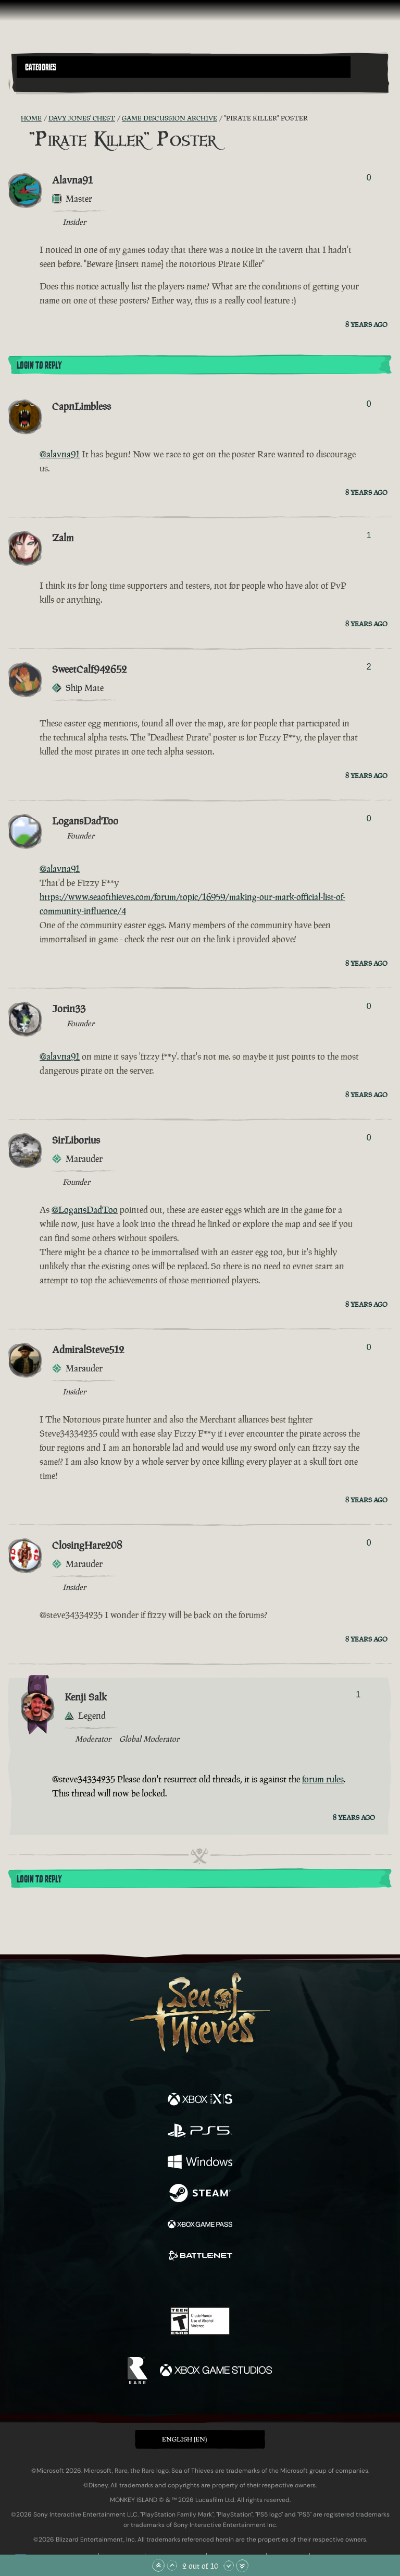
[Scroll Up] (172, 2565)
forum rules (323, 1779)
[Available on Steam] (200, 2194)
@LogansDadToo (85, 1210)
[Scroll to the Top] (158, 2565)
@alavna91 (60, 454)
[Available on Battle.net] (200, 2256)
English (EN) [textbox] (184, 2439)
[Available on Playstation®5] (200, 2131)
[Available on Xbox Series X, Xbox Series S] (200, 2100)
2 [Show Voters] (369, 666)
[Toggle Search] (30, 84)
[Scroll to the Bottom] (242, 2565)
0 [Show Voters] (369, 177)
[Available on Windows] (200, 2163)
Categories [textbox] (40, 67)
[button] (184, 67)
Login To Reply (39, 365)
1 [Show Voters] (369, 535)
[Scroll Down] (228, 2565)
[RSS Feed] (14, 118)
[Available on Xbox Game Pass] (200, 2225)
